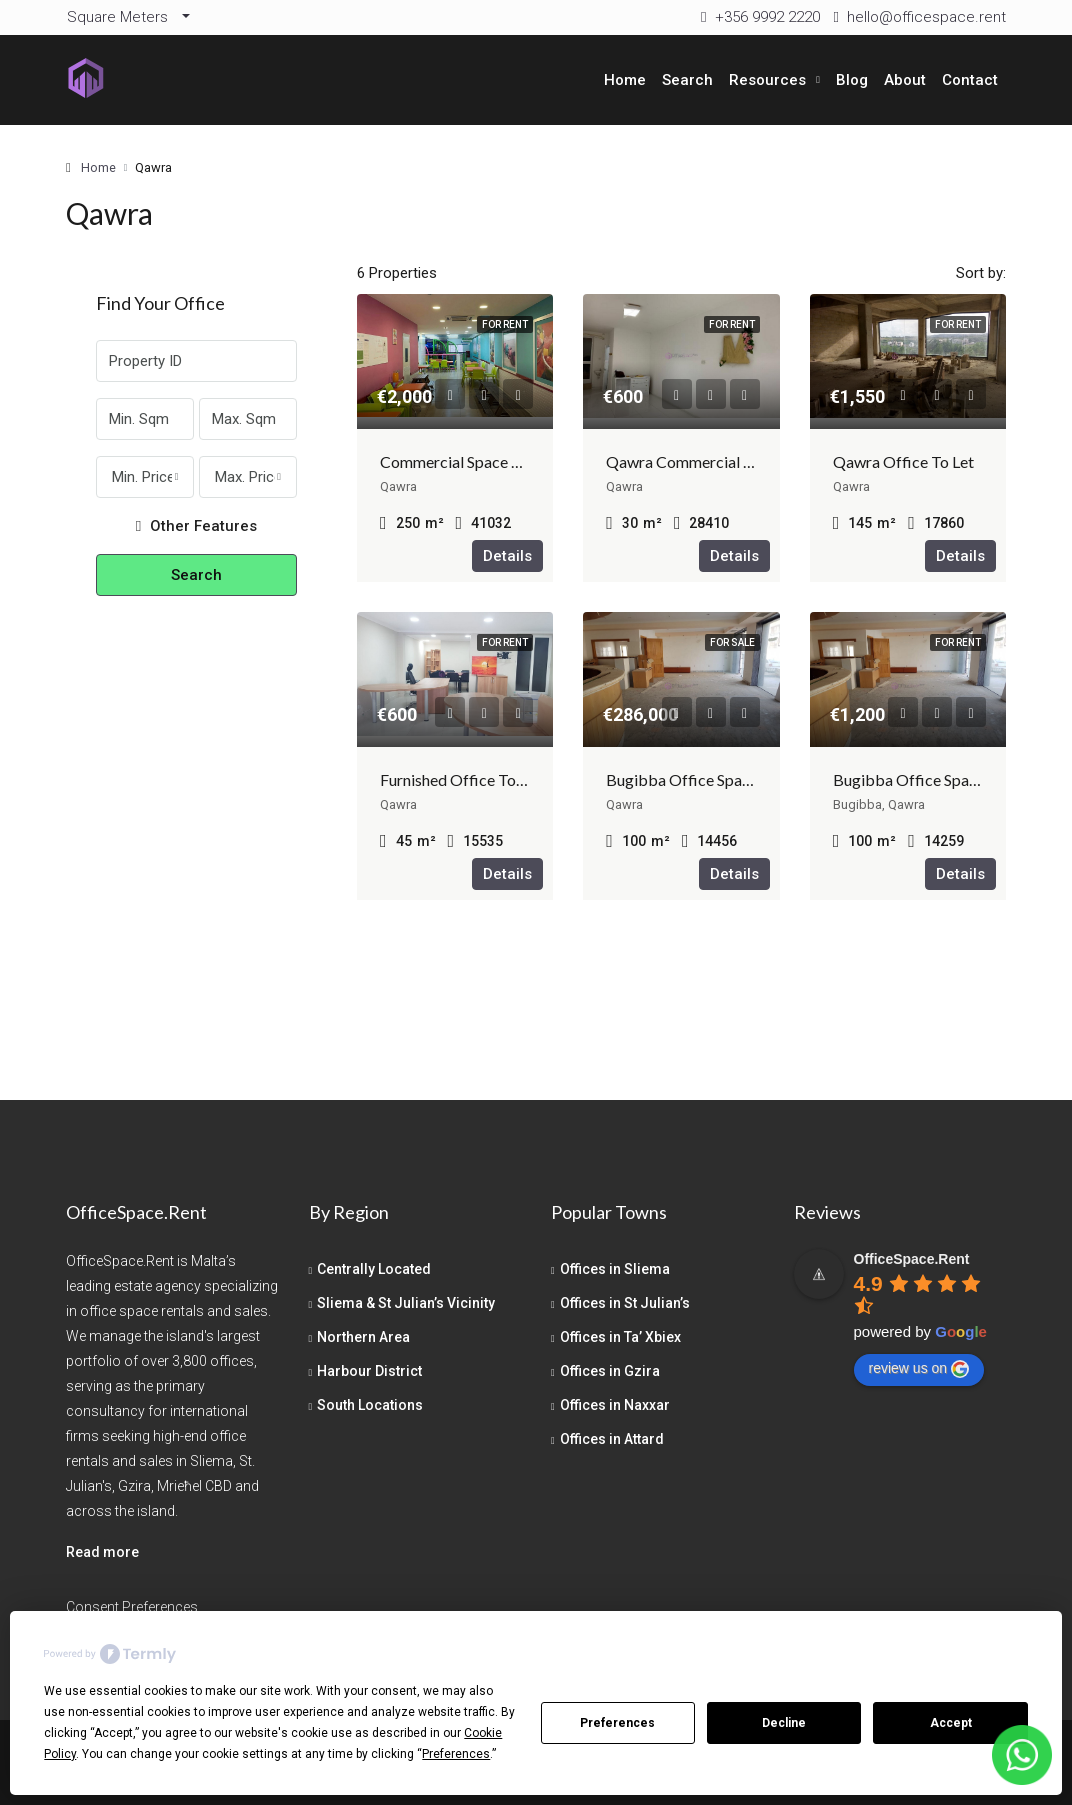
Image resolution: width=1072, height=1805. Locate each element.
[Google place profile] (912, 1259)
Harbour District (369, 1371)
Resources (767, 80)
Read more (102, 1552)
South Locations (370, 1405)
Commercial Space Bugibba (475, 461)
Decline (784, 1723)
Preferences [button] (456, 1754)
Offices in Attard (612, 1439)
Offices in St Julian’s (625, 1303)
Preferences (617, 1723)
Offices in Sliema (615, 1269)
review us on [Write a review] (919, 1369)
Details (507, 556)
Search (687, 80)
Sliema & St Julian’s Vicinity (406, 1303)
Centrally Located (374, 1269)
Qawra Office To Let (903, 461)
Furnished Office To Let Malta (483, 779)
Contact (970, 80)
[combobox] (145, 477)
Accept (951, 1723)
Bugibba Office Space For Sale (710, 779)
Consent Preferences (132, 1607)
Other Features (196, 526)
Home (625, 80)
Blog (852, 80)
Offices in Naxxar (615, 1405)
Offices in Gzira (610, 1371)
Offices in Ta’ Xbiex (620, 1337)
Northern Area (363, 1337)
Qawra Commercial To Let (696, 461)
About (905, 80)
